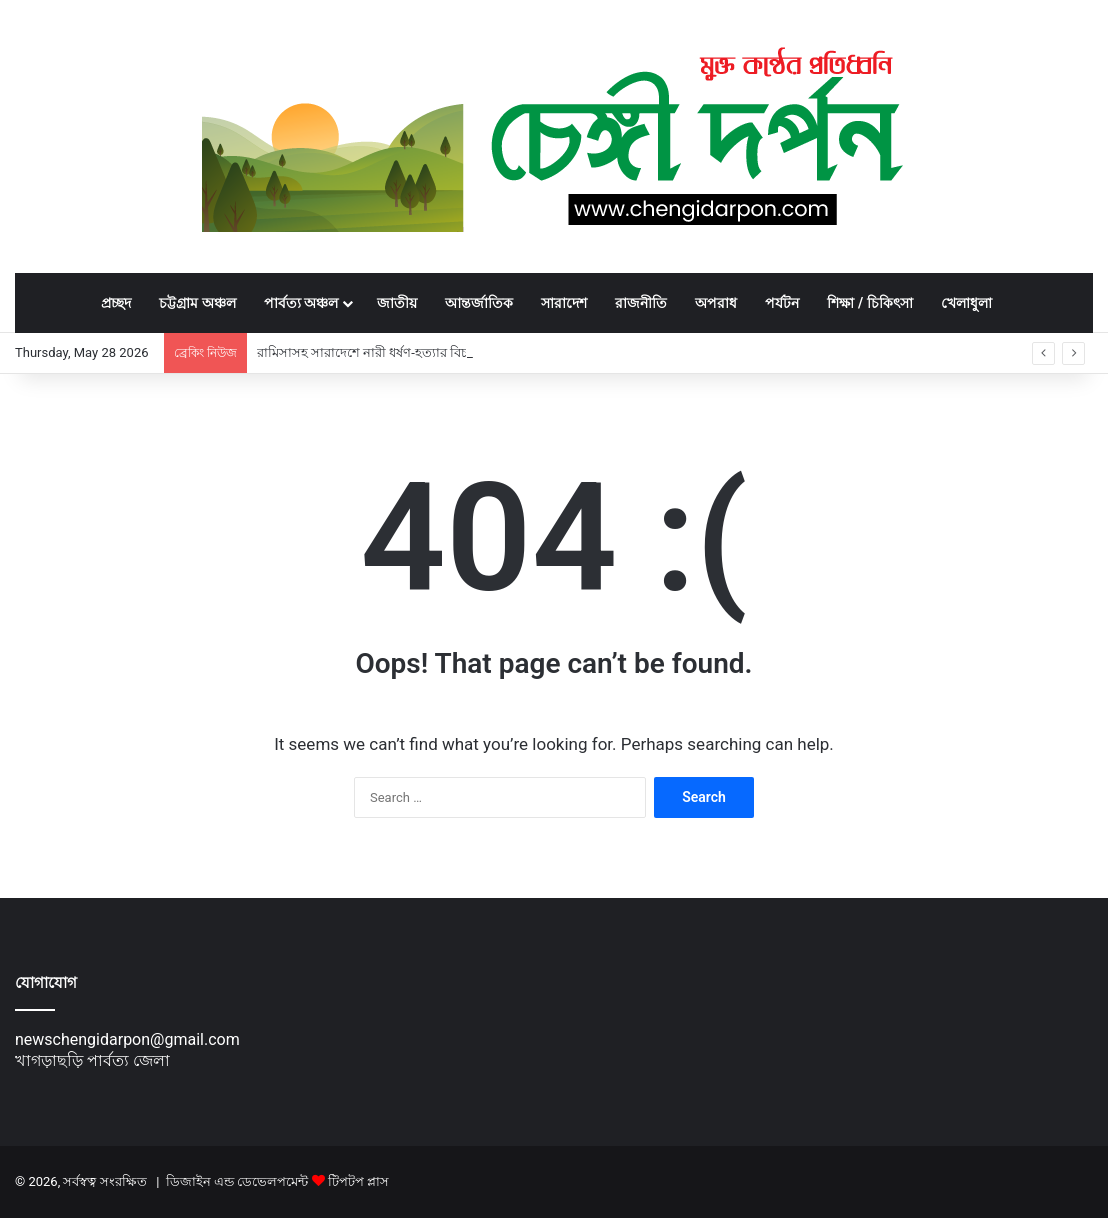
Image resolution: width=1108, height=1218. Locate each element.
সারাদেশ (564, 303)
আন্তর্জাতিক (479, 303)
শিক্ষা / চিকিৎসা (869, 303)
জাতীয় (397, 303)
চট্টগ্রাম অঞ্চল (197, 303)
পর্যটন (782, 303)
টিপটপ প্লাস (358, 1181)
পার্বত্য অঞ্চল (301, 303)
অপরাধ (716, 303)
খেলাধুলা (966, 303)
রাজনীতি (641, 303)
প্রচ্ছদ (116, 303)
